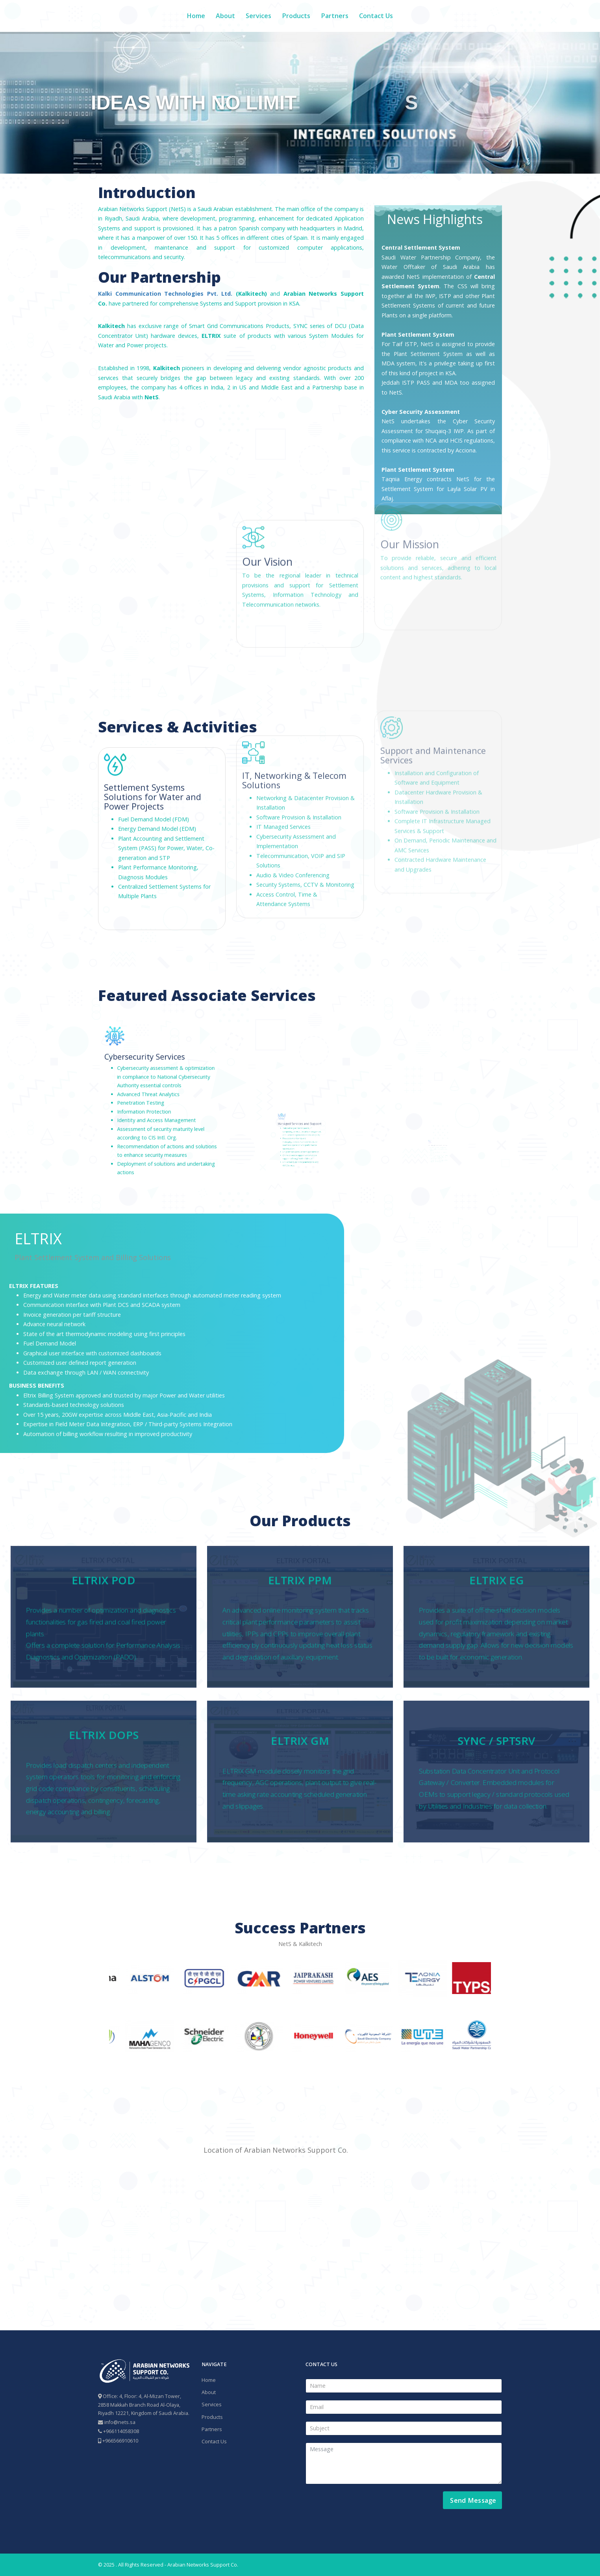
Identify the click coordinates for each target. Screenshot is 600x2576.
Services (258, 15)
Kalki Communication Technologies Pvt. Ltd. (165, 293)
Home (196, 15)
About (225, 15)
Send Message (472, 2500)
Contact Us (376, 15)
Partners (334, 15)
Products (296, 15)
